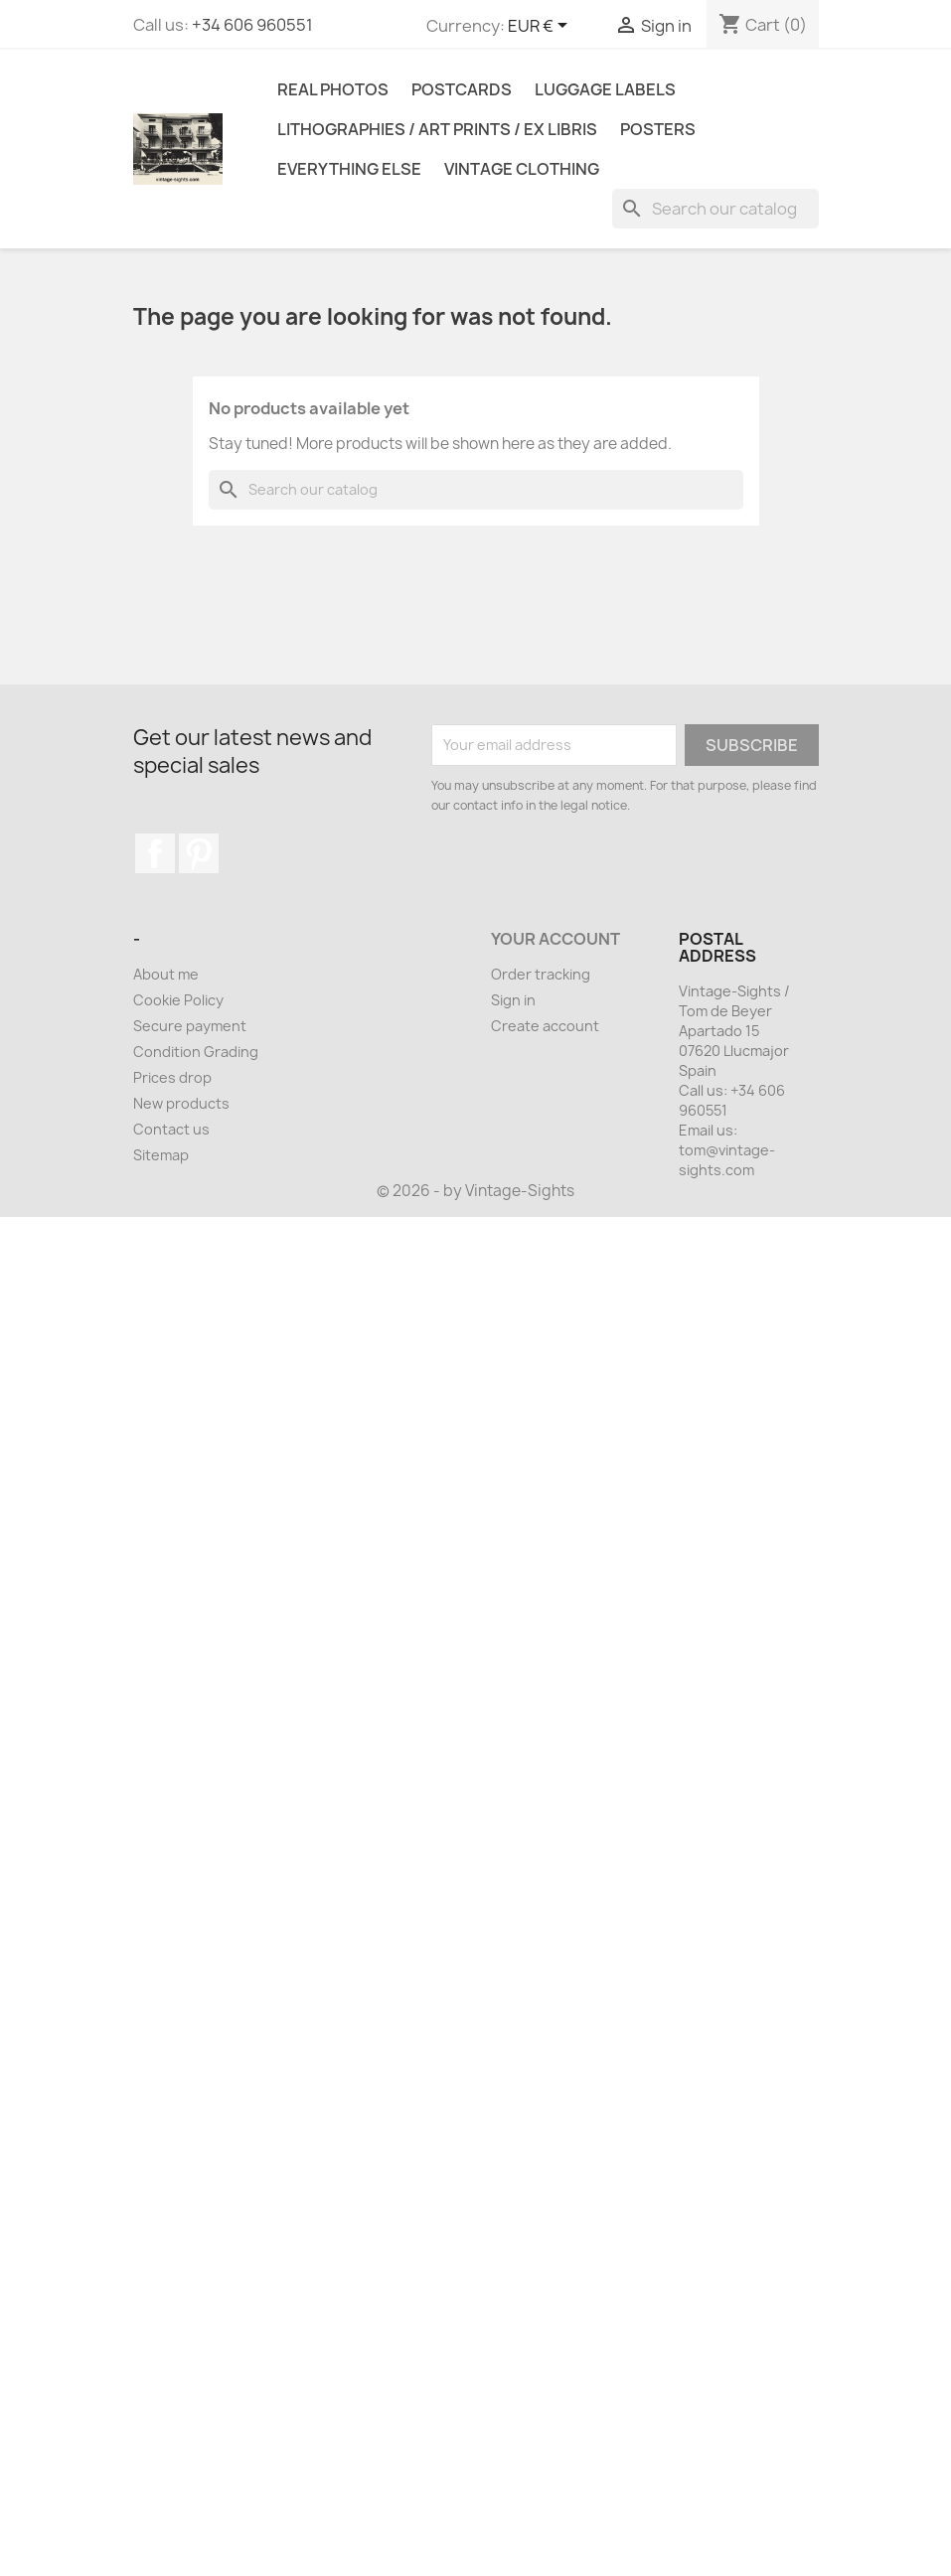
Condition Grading (195, 1051)
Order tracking (540, 974)
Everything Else (349, 169)
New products (181, 1103)
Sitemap (161, 1154)
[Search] (715, 208)
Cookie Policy (178, 999)
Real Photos (333, 89)
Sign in (513, 999)
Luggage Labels (605, 89)
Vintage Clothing (521, 169)
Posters (658, 129)
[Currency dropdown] (541, 27)
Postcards (461, 89)
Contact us (171, 1129)
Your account (555, 939)
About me (166, 974)
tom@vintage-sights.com (727, 1159)
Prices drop (172, 1077)
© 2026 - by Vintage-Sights (475, 1190)
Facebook (155, 853)
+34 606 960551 (252, 25)
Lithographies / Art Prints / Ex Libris (437, 129)
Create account (545, 1025)
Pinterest (199, 853)
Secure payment (189, 1025)
